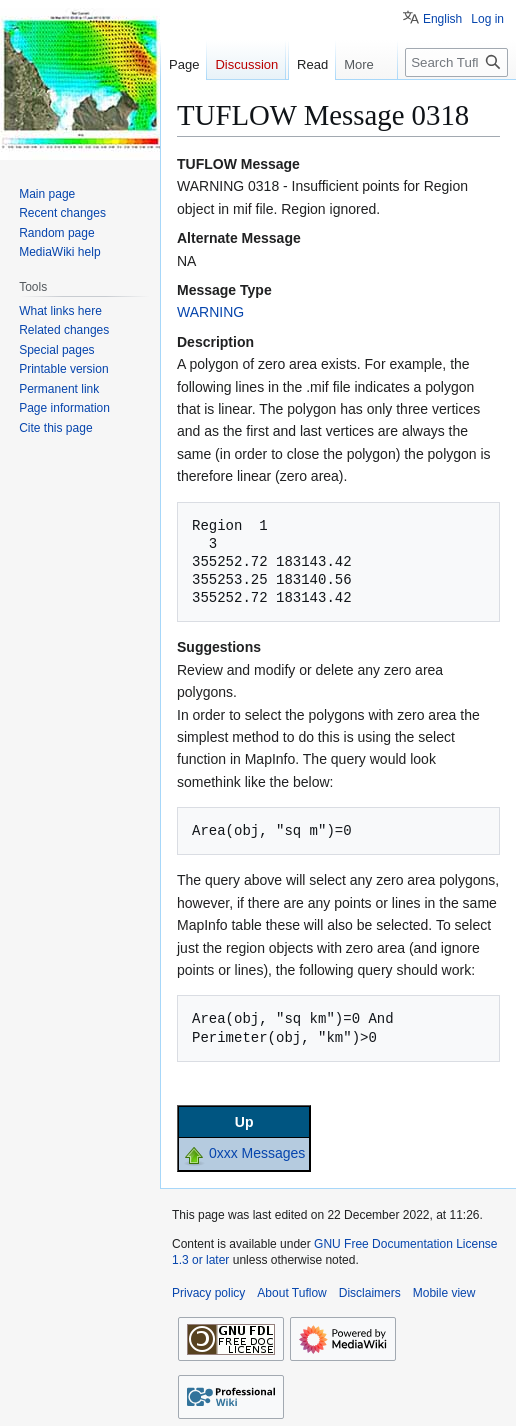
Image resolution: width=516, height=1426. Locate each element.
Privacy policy (208, 1293)
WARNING (210, 312)
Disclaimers (370, 1293)
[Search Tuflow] (456, 102)
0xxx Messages (257, 1153)
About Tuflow (291, 1293)
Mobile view (444, 1293)
